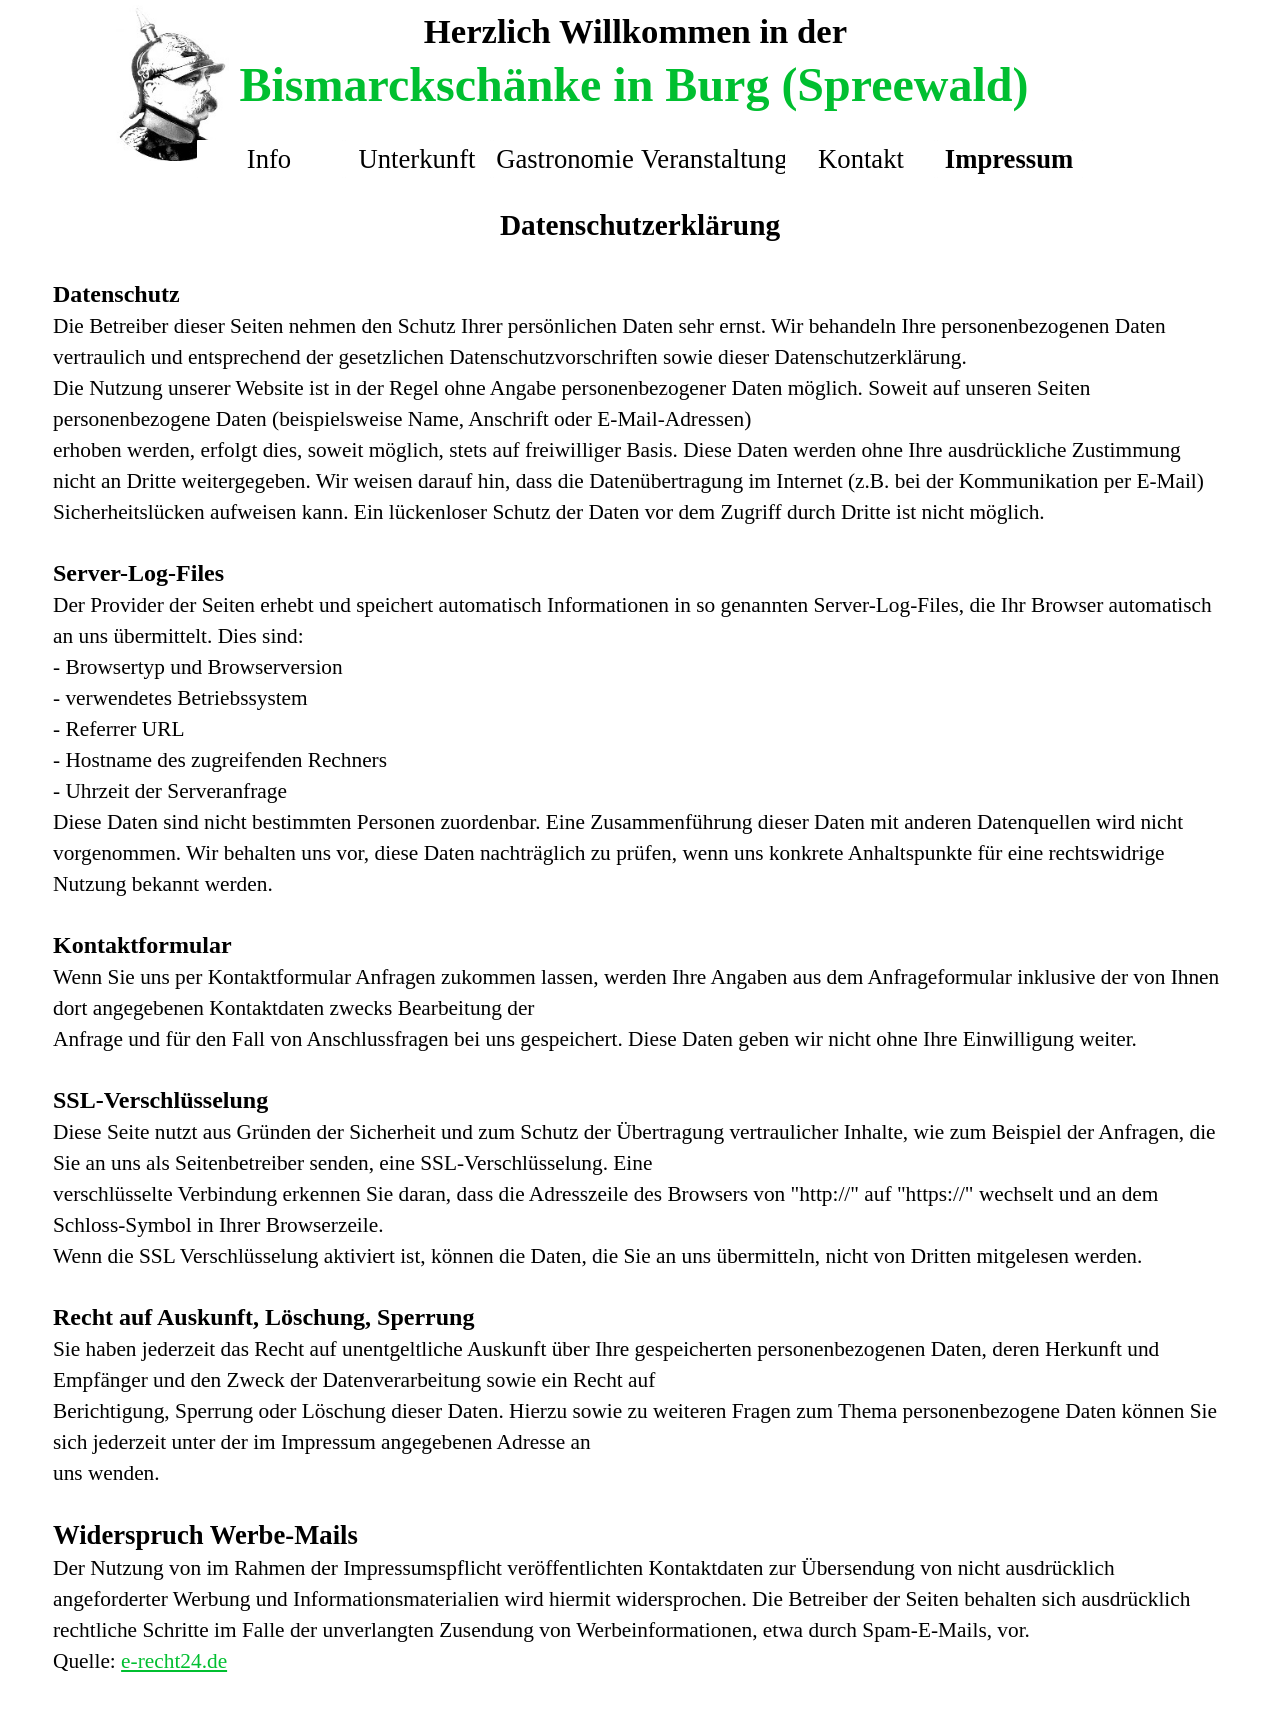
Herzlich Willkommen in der (635, 31)
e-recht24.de (174, 1661)
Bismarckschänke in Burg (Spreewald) (634, 84)
